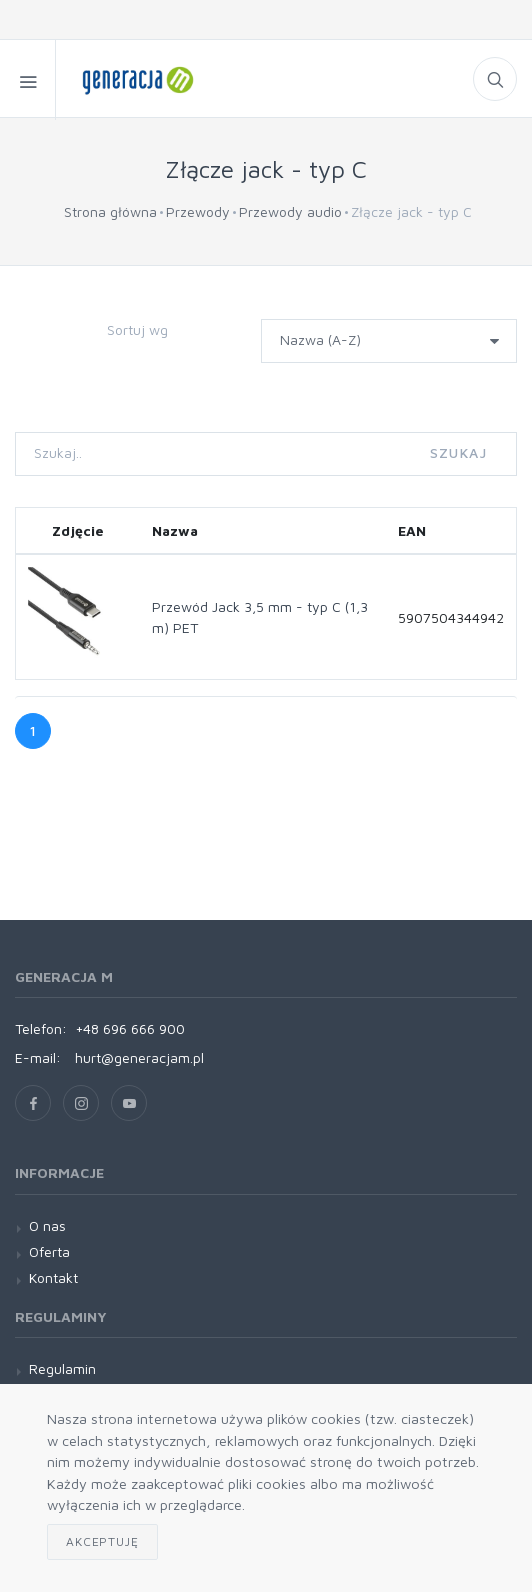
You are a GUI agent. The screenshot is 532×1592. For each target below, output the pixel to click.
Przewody (198, 211)
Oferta (49, 1251)
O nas (47, 1225)
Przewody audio (290, 211)
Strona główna (110, 211)
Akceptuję (102, 1541)
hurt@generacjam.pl (139, 1057)
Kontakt (53, 1277)
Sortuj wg (137, 329)
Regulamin (62, 1368)
